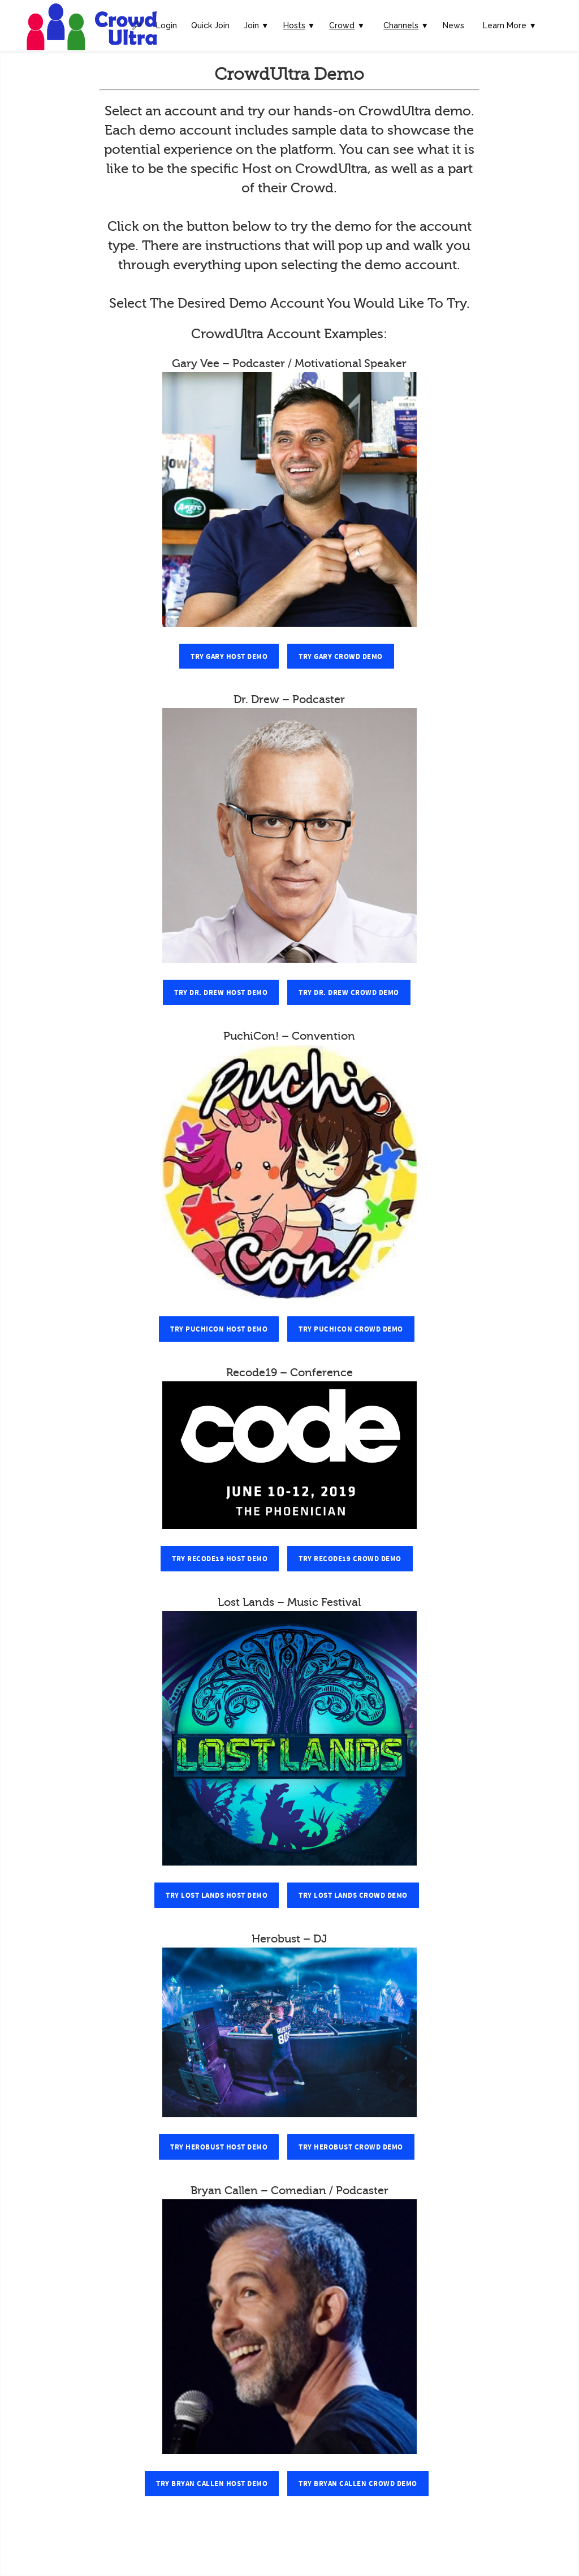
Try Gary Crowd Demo (341, 657)
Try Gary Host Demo (229, 657)
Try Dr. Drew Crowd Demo (349, 993)
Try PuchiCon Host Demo (218, 1329)
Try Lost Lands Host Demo (216, 1895)
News (453, 25)
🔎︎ (137, 25)
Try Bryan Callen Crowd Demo (358, 2484)
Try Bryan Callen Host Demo (211, 2484)
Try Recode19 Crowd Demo (350, 1559)
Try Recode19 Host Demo (219, 1559)
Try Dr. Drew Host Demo (220, 993)
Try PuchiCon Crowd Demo (351, 1329)
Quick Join (210, 25)
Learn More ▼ (510, 25)
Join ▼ (256, 25)
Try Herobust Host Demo (218, 2147)
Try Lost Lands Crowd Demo (353, 1895)
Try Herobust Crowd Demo (351, 2147)
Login (166, 25)
